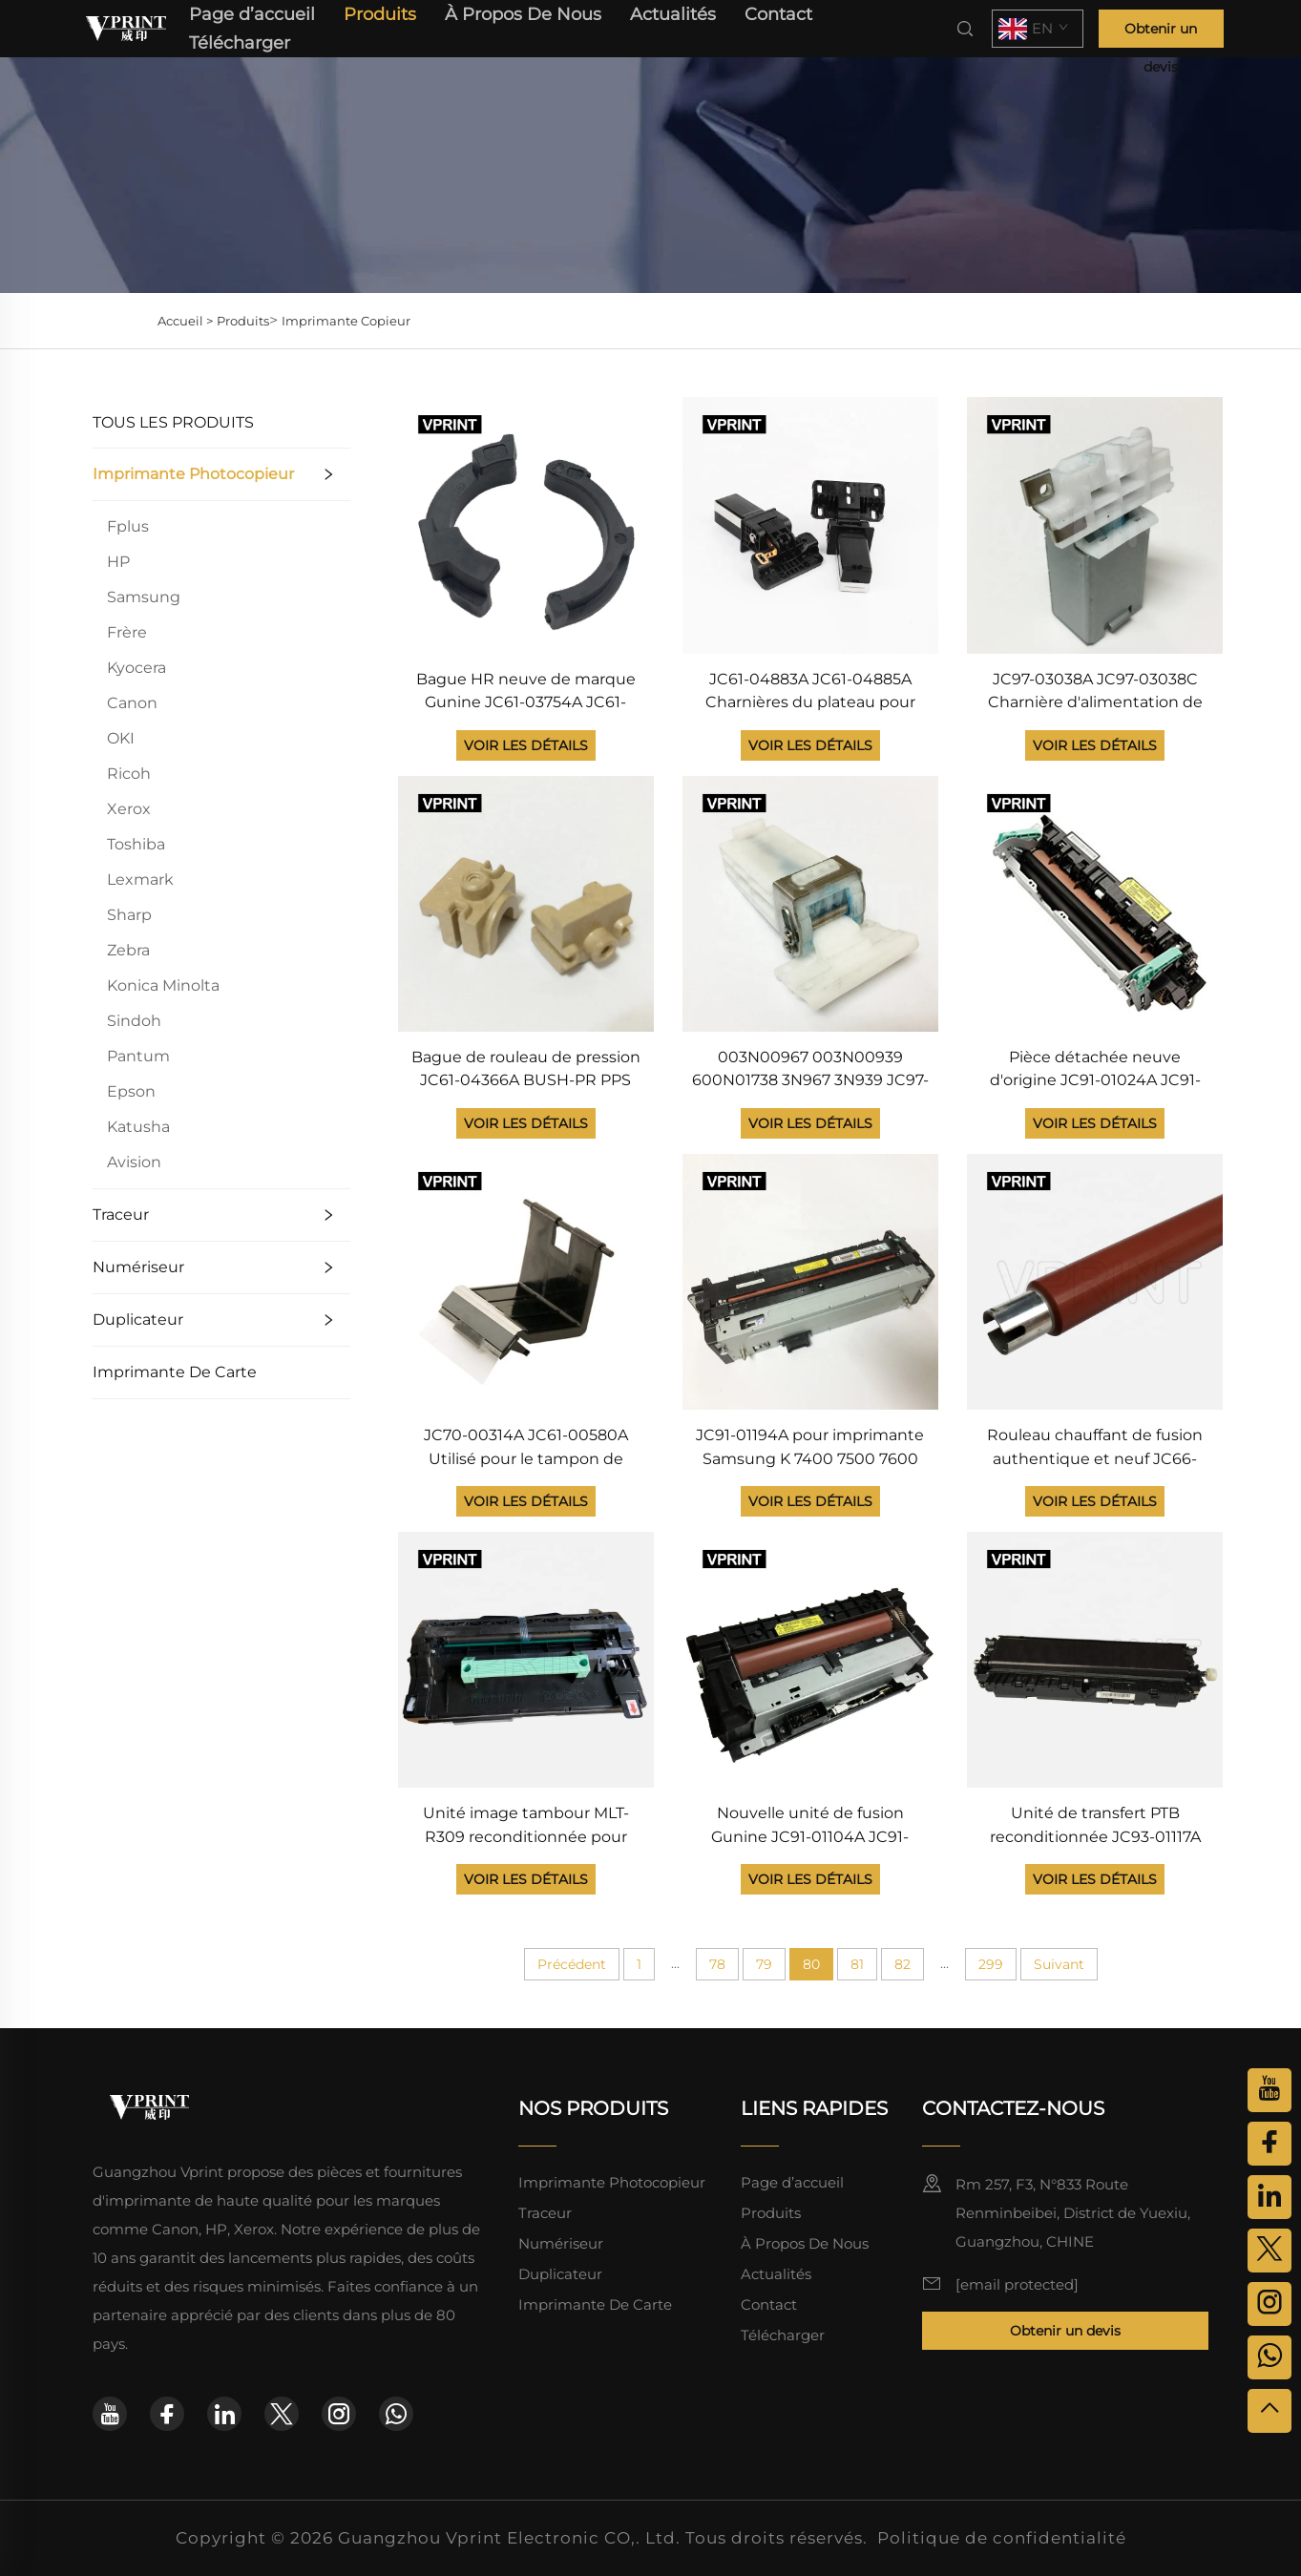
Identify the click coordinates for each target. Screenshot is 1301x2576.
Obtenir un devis (1160, 34)
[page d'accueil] (127, 27)
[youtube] (110, 2414)
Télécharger (239, 42)
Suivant (1059, 1964)
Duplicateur (138, 1319)
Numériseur (138, 1267)
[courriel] (1017, 2284)
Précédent (571, 1964)
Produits (380, 14)
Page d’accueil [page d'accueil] (252, 14)
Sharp (129, 915)
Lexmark (140, 879)
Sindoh (134, 1021)
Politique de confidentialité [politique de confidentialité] (1001, 2537)
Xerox (129, 809)
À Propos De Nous (523, 14)
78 (717, 1964)
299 (990, 1964)
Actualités (673, 14)
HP (118, 562)
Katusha (138, 1127)
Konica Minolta (163, 985)
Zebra (128, 950)
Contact (778, 14)
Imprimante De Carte (175, 1372)
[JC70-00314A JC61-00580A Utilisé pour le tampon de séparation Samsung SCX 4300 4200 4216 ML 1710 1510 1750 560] (526, 1280)
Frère (127, 632)
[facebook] (167, 2414)
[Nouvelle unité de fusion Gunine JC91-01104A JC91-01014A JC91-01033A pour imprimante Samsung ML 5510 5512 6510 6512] (810, 1658)
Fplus (128, 526)
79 (764, 1964)
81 (857, 1964)
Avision (134, 1162)
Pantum (138, 1056)
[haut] (1269, 2411)
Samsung (143, 597)
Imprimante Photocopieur (193, 474)
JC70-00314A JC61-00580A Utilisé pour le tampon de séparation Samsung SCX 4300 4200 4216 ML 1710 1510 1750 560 (526, 1448)
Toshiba (136, 844)
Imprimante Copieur (346, 320)
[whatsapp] (396, 2414)
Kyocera (136, 668)
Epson (131, 1091)
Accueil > (185, 320)
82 (902, 1964)
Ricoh (129, 773)
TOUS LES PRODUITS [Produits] (173, 422)
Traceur (121, 1214)
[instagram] (339, 2414)
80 (811, 1964)
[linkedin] (224, 2414)
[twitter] (281, 2414)
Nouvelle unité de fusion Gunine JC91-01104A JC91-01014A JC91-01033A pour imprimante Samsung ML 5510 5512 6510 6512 (810, 1826)
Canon (132, 703)
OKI (121, 738)
